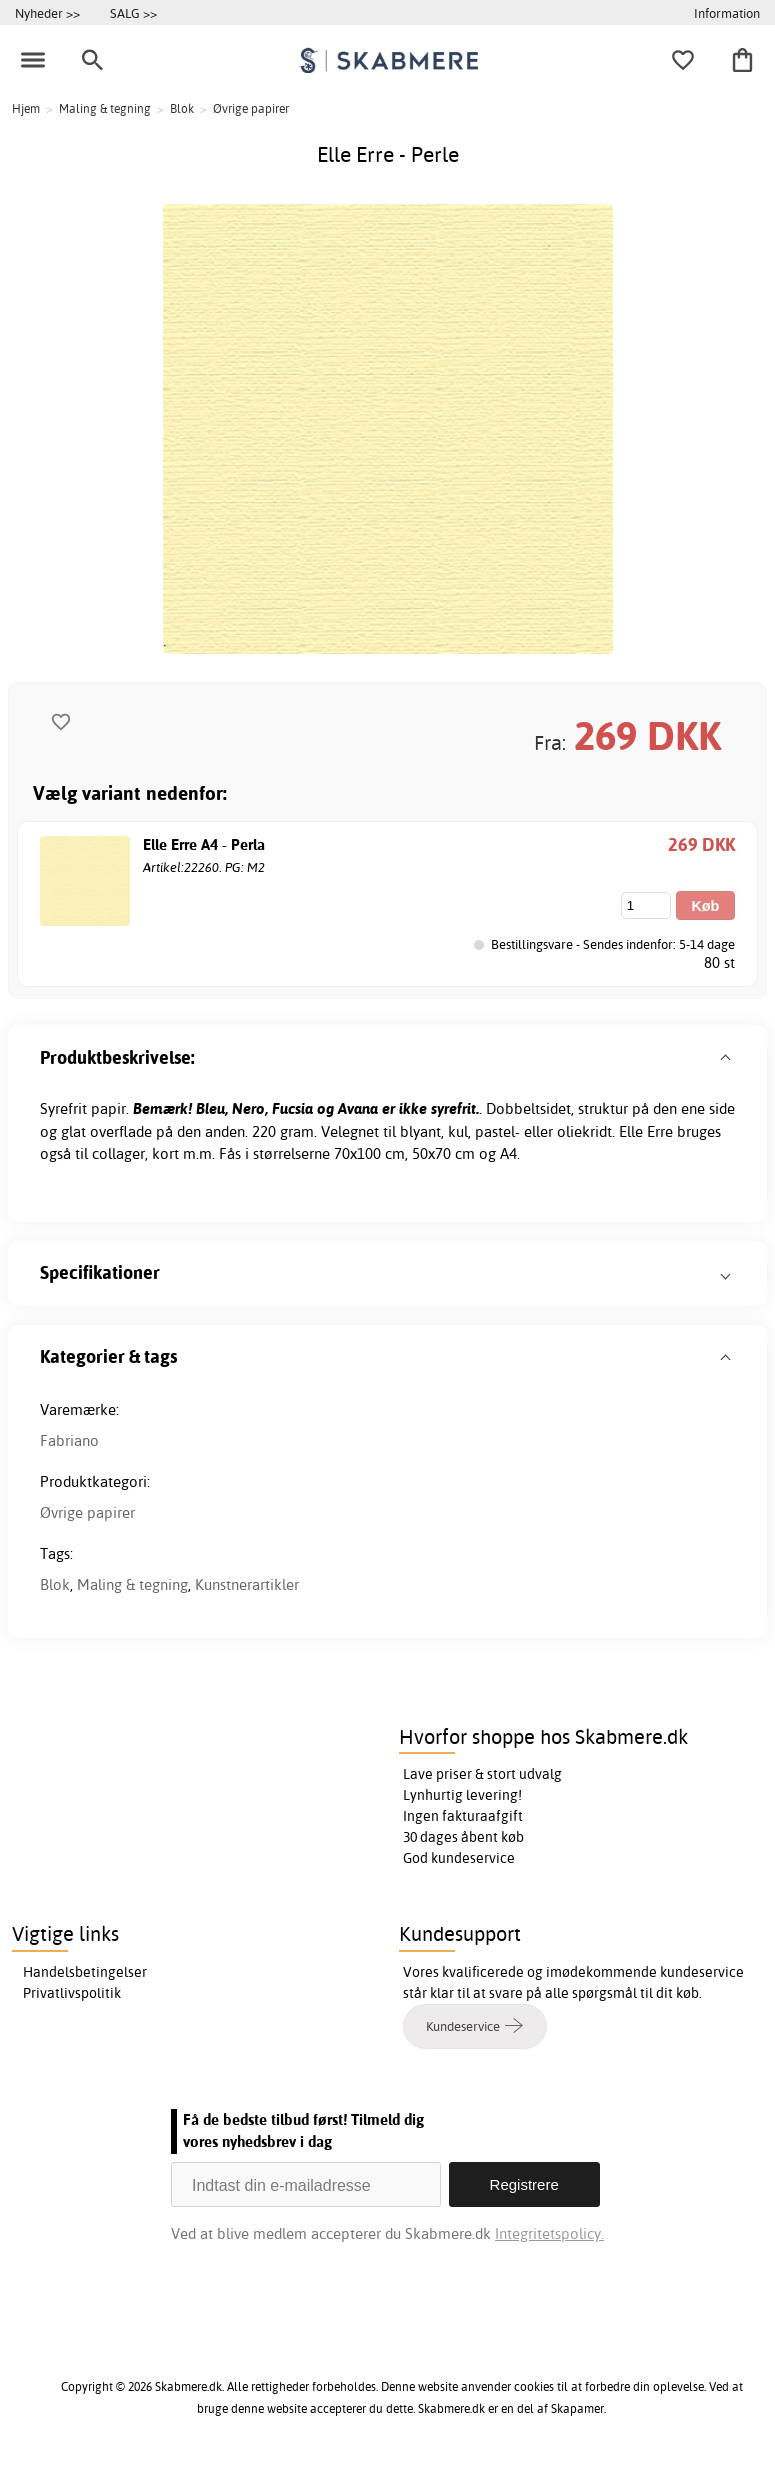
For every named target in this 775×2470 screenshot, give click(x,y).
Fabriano (69, 1440)
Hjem (26, 108)
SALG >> (133, 13)
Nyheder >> (47, 13)
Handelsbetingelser (85, 1972)
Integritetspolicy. (549, 2233)
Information (727, 13)
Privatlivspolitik (72, 1993)
